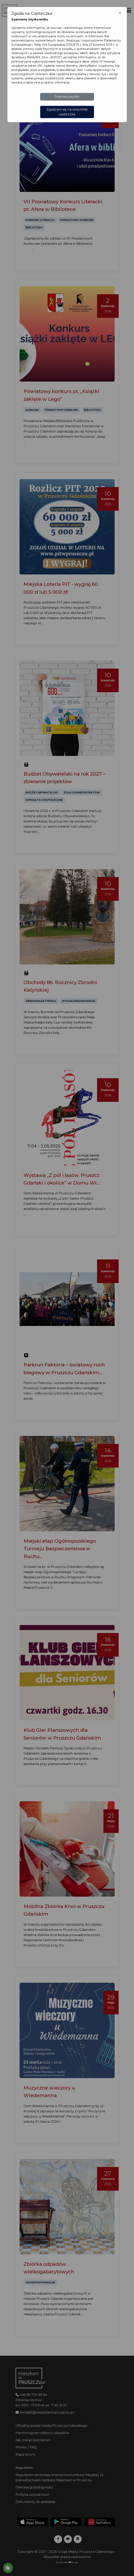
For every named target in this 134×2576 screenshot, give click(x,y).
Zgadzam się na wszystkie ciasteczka (67, 112)
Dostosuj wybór (67, 97)
